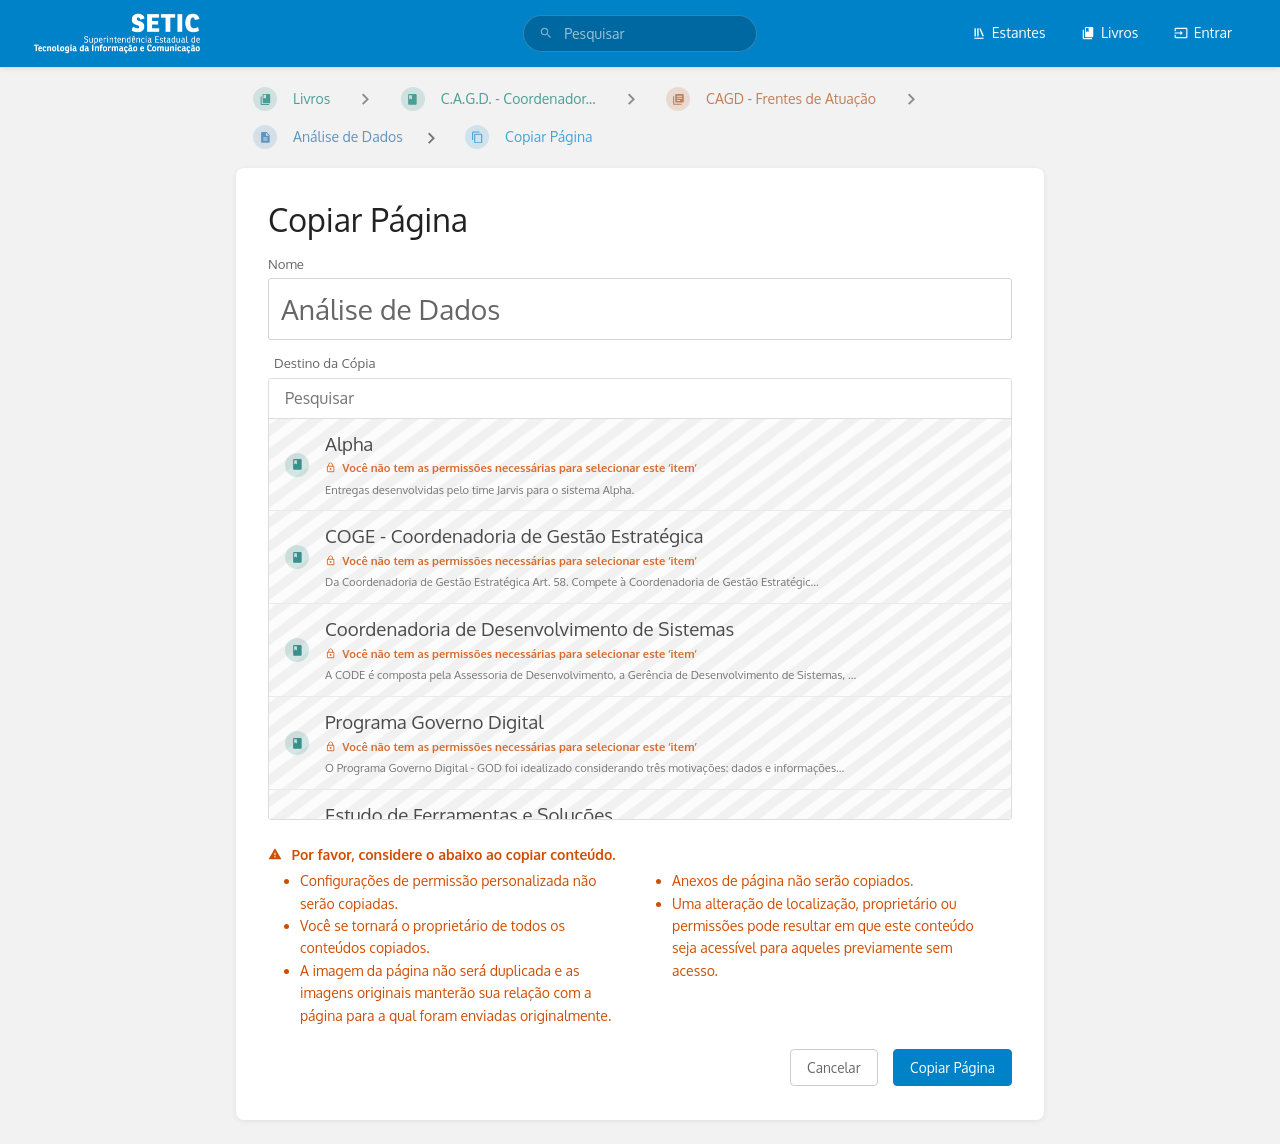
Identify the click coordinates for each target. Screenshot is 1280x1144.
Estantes (1009, 32)
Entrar (1203, 32)
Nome (286, 263)
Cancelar (834, 1067)
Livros (1109, 32)
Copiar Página (952, 1067)
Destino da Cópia (325, 362)
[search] (640, 33)
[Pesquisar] (546, 33)
